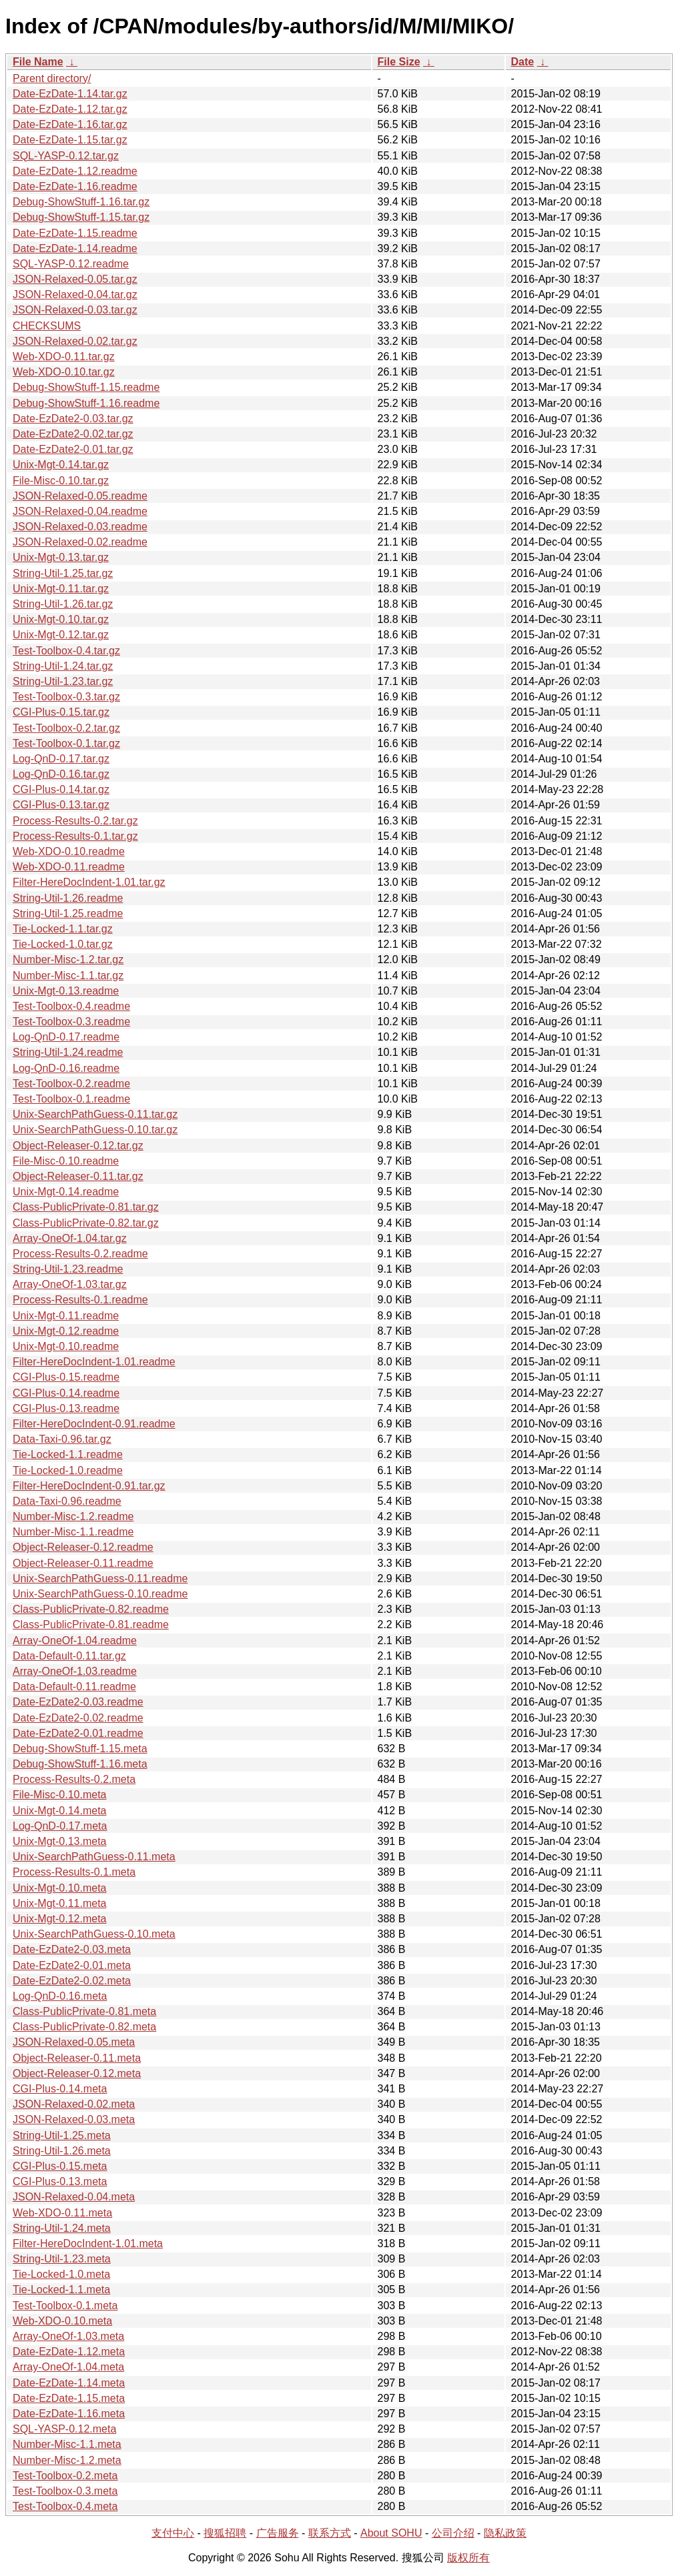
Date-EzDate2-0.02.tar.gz (73, 434)
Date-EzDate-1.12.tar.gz (70, 109)
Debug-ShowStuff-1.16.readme (86, 403)
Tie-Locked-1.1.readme (68, 1454)
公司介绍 (453, 2533)
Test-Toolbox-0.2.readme (71, 1083)
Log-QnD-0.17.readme (66, 1037)
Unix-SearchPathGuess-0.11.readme (100, 1578)
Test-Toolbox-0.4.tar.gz (66, 650)
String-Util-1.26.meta (62, 2150)
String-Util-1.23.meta (62, 2259)
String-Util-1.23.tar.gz (63, 681)
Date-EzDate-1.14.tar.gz (70, 93)
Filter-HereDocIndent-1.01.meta (88, 2243)
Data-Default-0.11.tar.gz (69, 1656)
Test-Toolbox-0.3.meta (65, 2491)
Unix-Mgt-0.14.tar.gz (61, 464)
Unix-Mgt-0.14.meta (60, 1810)
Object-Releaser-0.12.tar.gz (78, 1145)
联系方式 (329, 2533)
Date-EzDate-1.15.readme (75, 233)
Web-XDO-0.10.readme (69, 851)
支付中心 (172, 2533)
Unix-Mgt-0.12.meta (60, 1918)
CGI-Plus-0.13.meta (60, 2181)
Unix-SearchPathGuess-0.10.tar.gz (95, 1129)
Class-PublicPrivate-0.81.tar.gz (86, 1207)
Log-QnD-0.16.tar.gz (61, 774)
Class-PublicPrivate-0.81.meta (84, 2011)
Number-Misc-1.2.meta (67, 2460)
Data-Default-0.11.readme (74, 1686)
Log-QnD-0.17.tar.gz (61, 758)
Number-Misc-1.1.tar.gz (68, 975)
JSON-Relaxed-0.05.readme (80, 496)
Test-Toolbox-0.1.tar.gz (66, 743)
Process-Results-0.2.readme (80, 1253)
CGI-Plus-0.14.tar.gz (61, 789)
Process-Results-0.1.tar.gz (75, 836)
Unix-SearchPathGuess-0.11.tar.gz (95, 1114)
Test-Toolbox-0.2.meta (65, 2475)
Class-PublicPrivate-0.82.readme (91, 1609)
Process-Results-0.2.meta (74, 1779)
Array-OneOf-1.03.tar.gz (70, 1284)
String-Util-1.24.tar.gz (63, 666)
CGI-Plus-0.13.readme (66, 1408)
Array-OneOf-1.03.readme (75, 1671)
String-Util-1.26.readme (68, 898)
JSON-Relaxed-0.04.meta (74, 2196)
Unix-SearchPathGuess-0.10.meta (94, 1934)
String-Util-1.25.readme (68, 913)
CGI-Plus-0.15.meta (60, 2166)
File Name (38, 61)
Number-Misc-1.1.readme (73, 1531)
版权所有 (468, 2557)
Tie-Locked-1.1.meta (61, 2289)
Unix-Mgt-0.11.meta (60, 1903)
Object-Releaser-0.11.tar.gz (78, 1176)
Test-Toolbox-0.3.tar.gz (66, 696)
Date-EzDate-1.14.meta (69, 2383)
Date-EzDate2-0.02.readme (78, 1718)
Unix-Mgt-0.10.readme (66, 1346)
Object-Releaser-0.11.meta (77, 2058)
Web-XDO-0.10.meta (62, 2321)
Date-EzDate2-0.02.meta (72, 1980)
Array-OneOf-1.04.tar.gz (70, 1238)
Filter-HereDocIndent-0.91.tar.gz (89, 1485)
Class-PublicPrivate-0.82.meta (84, 2026)
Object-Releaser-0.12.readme (83, 1547)
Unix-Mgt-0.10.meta (60, 1888)
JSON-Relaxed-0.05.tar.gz (75, 279)
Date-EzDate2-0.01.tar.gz (73, 449)
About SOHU (391, 2533)
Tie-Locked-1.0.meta (61, 2274)
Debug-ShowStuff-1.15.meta (80, 1748)
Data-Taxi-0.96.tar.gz (62, 1439)
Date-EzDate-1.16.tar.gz (70, 124)
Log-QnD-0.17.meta (60, 1826)
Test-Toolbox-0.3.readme (71, 1021)
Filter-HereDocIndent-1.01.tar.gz (89, 882)
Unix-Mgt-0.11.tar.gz (61, 588)
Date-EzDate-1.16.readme (75, 186)
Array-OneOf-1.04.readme (75, 1640)
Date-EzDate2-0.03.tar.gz (73, 418)
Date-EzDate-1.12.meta (69, 2351)
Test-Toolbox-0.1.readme (71, 1099)
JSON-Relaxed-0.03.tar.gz (75, 309)
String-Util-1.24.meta (62, 2228)
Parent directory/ (52, 78)
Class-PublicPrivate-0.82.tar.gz (86, 1223)
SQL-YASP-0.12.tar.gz (66, 155)
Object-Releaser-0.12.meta (77, 2073)
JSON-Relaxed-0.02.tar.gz (75, 341)
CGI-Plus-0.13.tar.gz (61, 804)
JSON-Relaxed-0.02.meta (74, 2104)
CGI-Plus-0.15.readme (66, 1377)
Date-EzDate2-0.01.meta (72, 1965)
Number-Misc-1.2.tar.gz (68, 959)
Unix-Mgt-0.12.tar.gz (61, 634)
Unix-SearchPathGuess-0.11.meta (94, 1856)
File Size (399, 61)
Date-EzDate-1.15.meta (69, 2398)
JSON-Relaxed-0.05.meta (74, 2042)
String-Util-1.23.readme (68, 1269)
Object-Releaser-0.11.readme (83, 1563)
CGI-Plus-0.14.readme (66, 1393)
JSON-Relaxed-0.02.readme (80, 542)
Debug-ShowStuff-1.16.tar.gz (81, 201)
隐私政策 (505, 2533)
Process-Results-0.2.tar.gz (75, 820)
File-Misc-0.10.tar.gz (61, 480)
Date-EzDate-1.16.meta (69, 2413)
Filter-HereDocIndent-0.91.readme (94, 1423)
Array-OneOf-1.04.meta (68, 2367)
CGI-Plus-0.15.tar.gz (61, 712)
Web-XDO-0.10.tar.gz (64, 372)
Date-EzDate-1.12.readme (75, 171)
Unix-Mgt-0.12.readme (66, 1331)
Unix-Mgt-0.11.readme (66, 1315)
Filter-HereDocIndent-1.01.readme (94, 1361)
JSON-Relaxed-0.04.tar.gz (75, 294)
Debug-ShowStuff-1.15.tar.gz (81, 217)
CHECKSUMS (47, 326)
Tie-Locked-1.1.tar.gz (63, 928)
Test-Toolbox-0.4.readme (71, 1006)
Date (523, 61)
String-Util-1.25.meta (62, 2135)
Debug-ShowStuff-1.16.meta (80, 1764)
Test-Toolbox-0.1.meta (65, 2305)
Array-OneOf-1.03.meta (68, 2336)
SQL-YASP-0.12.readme (71, 263)
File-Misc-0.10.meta (59, 1794)
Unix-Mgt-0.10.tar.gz (61, 619)
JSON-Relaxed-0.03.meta (74, 2119)
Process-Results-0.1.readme (80, 1299)
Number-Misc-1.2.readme (73, 1516)
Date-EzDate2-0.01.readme (78, 1733)
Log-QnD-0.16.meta (60, 1996)
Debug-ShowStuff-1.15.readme (86, 387)
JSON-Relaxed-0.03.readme (80, 526)
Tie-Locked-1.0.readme (68, 1470)
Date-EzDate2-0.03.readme (78, 1702)
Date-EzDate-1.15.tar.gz (70, 139)
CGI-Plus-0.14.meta (60, 2088)
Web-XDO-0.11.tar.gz (64, 356)
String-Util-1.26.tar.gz (63, 604)
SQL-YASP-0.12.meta (64, 2429)
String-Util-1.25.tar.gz (63, 573)
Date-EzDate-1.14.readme (75, 248)
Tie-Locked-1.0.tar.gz (63, 944)
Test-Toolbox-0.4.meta (65, 2506)
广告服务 (277, 2533)
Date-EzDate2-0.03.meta (72, 1949)
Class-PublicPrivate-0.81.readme (91, 1624)
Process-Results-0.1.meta (74, 1872)
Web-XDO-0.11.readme (69, 866)
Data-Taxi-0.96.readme (67, 1501)
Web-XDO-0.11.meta (62, 2212)
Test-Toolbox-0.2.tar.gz (66, 728)
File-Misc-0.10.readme (66, 1161)
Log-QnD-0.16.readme (66, 1068)
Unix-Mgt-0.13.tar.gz (61, 557)
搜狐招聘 (225, 2533)
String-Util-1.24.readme (68, 1052)
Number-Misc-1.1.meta (67, 2444)
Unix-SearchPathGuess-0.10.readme (100, 1593)
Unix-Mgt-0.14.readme (66, 1191)
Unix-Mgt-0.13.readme (66, 991)
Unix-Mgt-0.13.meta (60, 1841)
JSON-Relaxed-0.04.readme (80, 511)
